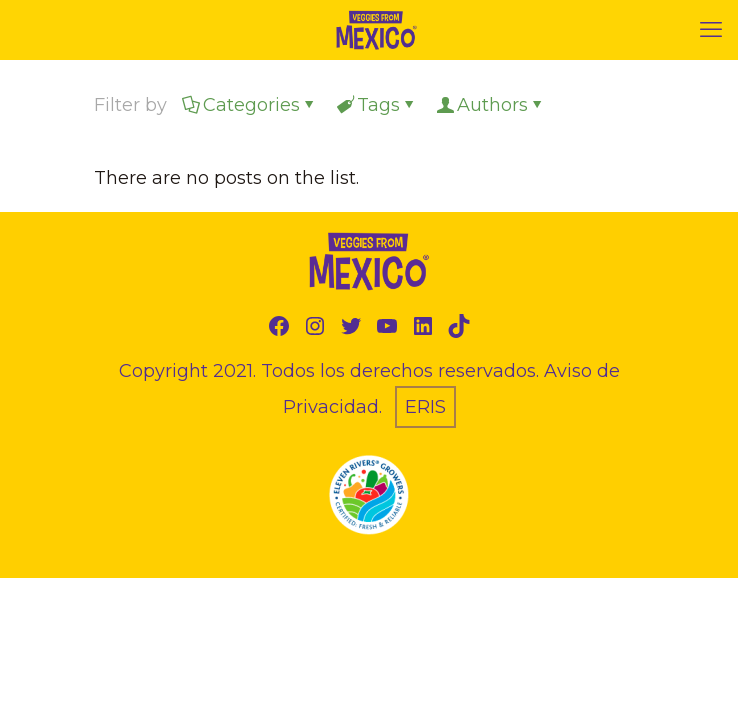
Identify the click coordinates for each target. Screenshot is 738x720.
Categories (250, 105)
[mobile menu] (711, 30)
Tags (377, 105)
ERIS (425, 407)
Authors (491, 105)
